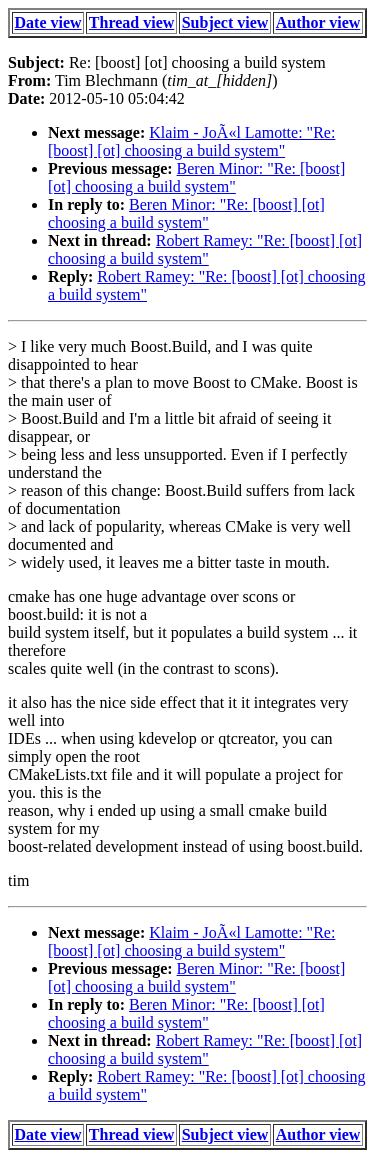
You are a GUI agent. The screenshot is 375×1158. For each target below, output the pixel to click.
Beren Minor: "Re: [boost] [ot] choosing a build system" (196, 177)
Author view (318, 22)
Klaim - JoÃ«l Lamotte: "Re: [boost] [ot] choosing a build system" (191, 141)
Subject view (225, 22)
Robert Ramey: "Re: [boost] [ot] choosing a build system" (205, 249)
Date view (48, 22)
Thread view (131, 22)
